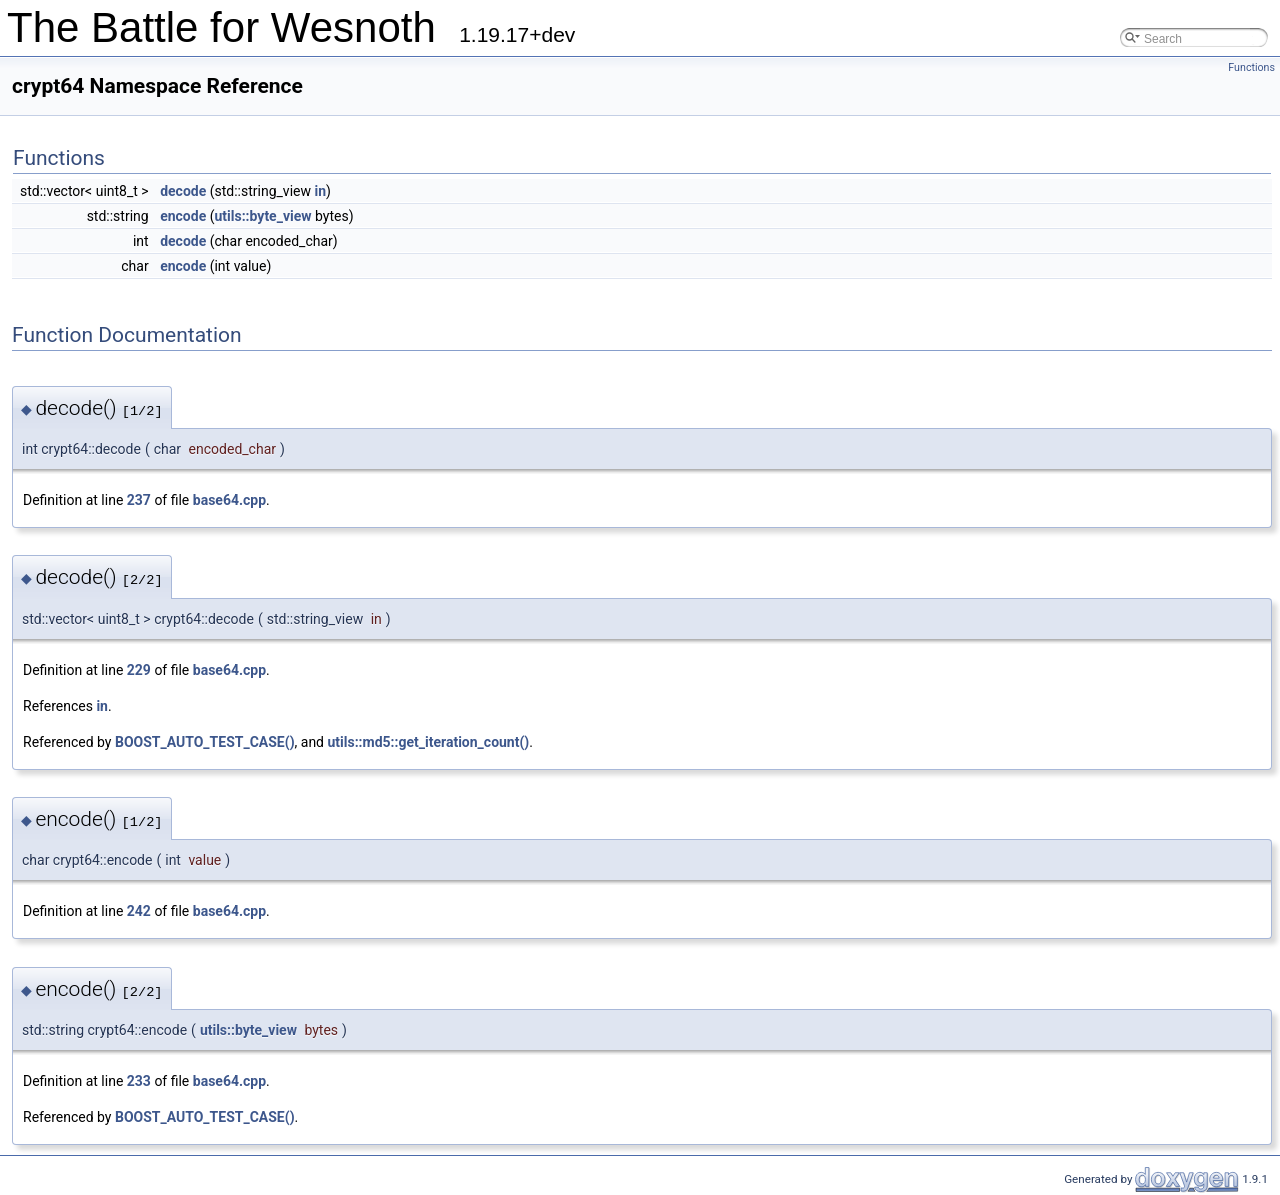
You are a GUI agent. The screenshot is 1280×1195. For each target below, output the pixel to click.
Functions (1251, 67)
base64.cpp (229, 500)
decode (183, 191)
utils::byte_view (262, 216)
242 (139, 911)
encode (183, 216)
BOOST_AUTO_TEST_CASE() (205, 742)
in (320, 191)
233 (139, 1081)
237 (139, 500)
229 (139, 670)
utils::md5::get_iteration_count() (429, 742)
